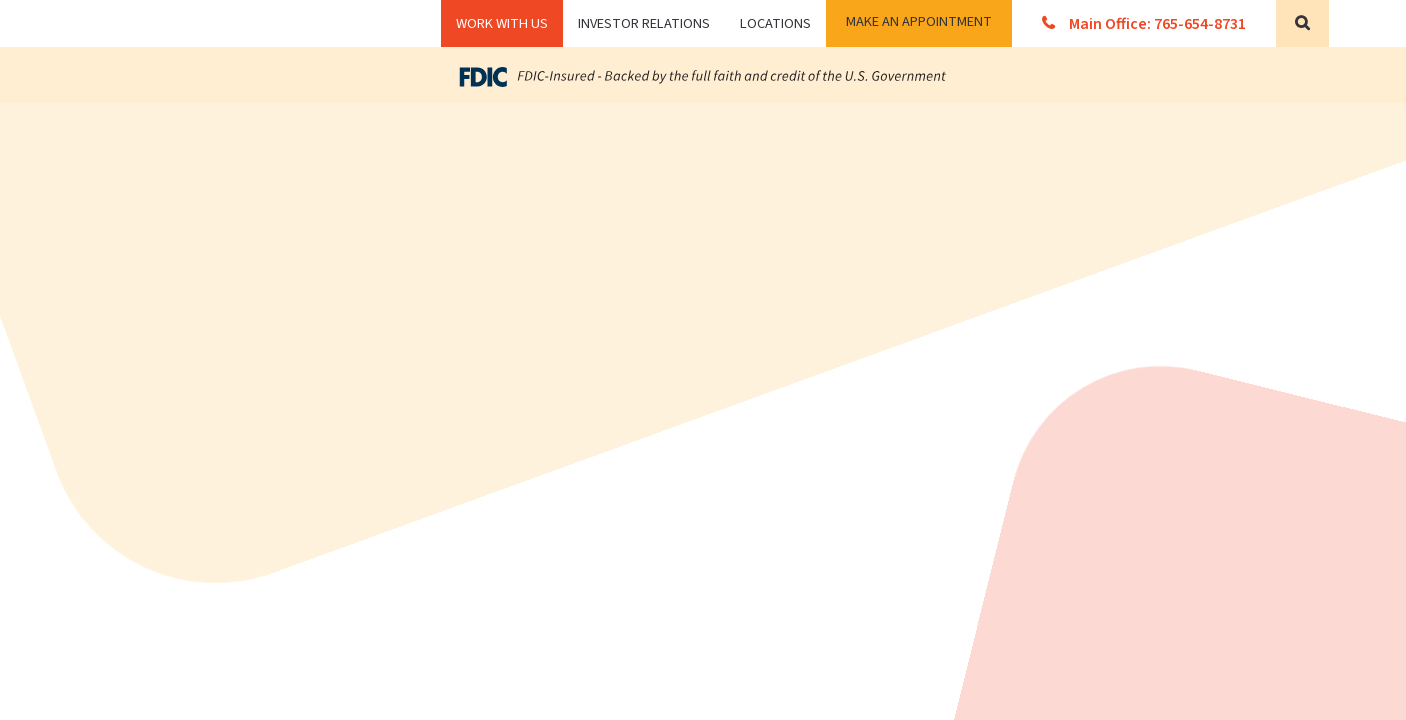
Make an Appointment (919, 21)
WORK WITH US (502, 23)
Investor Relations (644, 23)
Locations (775, 23)
